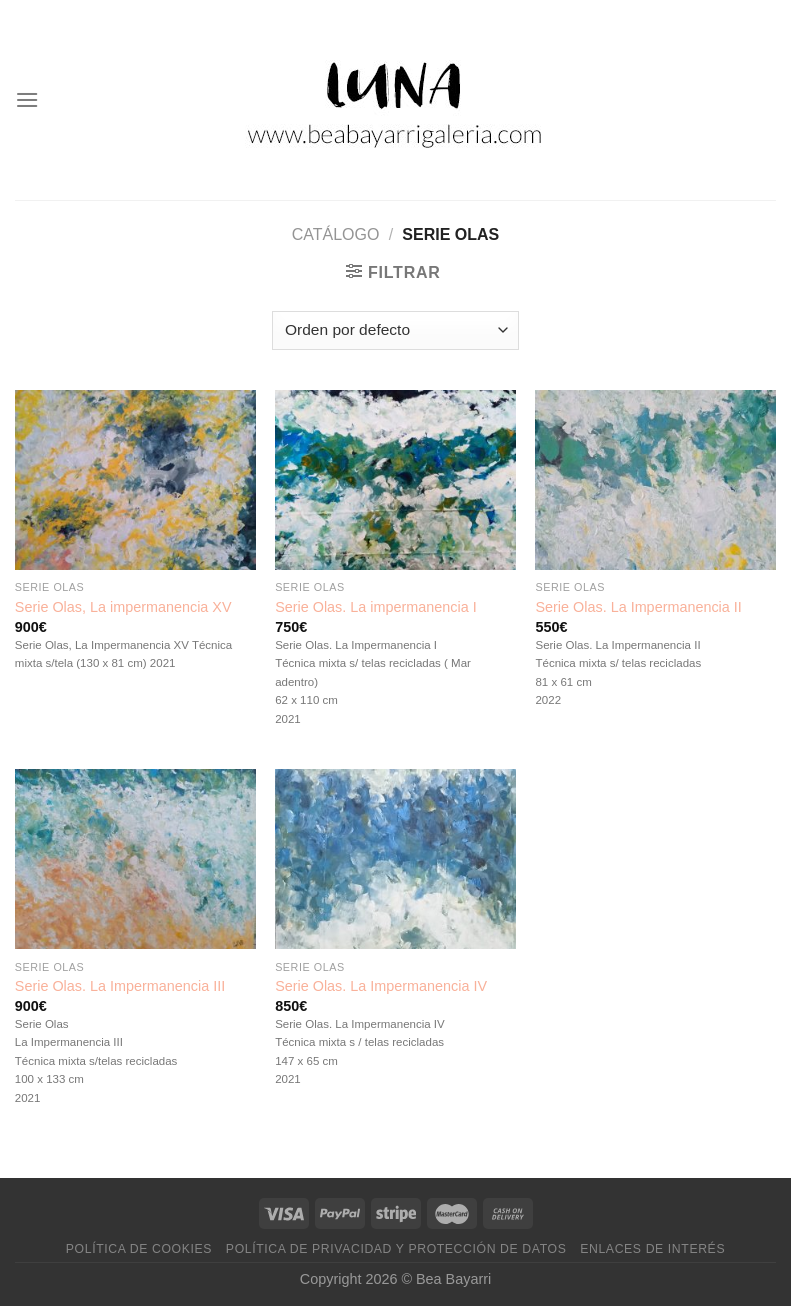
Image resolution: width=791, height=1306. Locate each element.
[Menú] (27, 99)
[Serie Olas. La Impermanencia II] (655, 480)
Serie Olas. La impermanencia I (376, 607)
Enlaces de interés (652, 1249)
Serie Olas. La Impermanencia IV (381, 986)
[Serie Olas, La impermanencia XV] (135, 480)
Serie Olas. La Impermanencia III (120, 986)
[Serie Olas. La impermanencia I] (395, 480)
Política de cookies (139, 1249)
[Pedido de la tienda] (395, 330)
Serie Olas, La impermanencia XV (123, 607)
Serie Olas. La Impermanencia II (638, 607)
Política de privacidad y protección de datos (396, 1249)
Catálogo (336, 234)
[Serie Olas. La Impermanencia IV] (395, 859)
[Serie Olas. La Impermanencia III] (135, 859)
